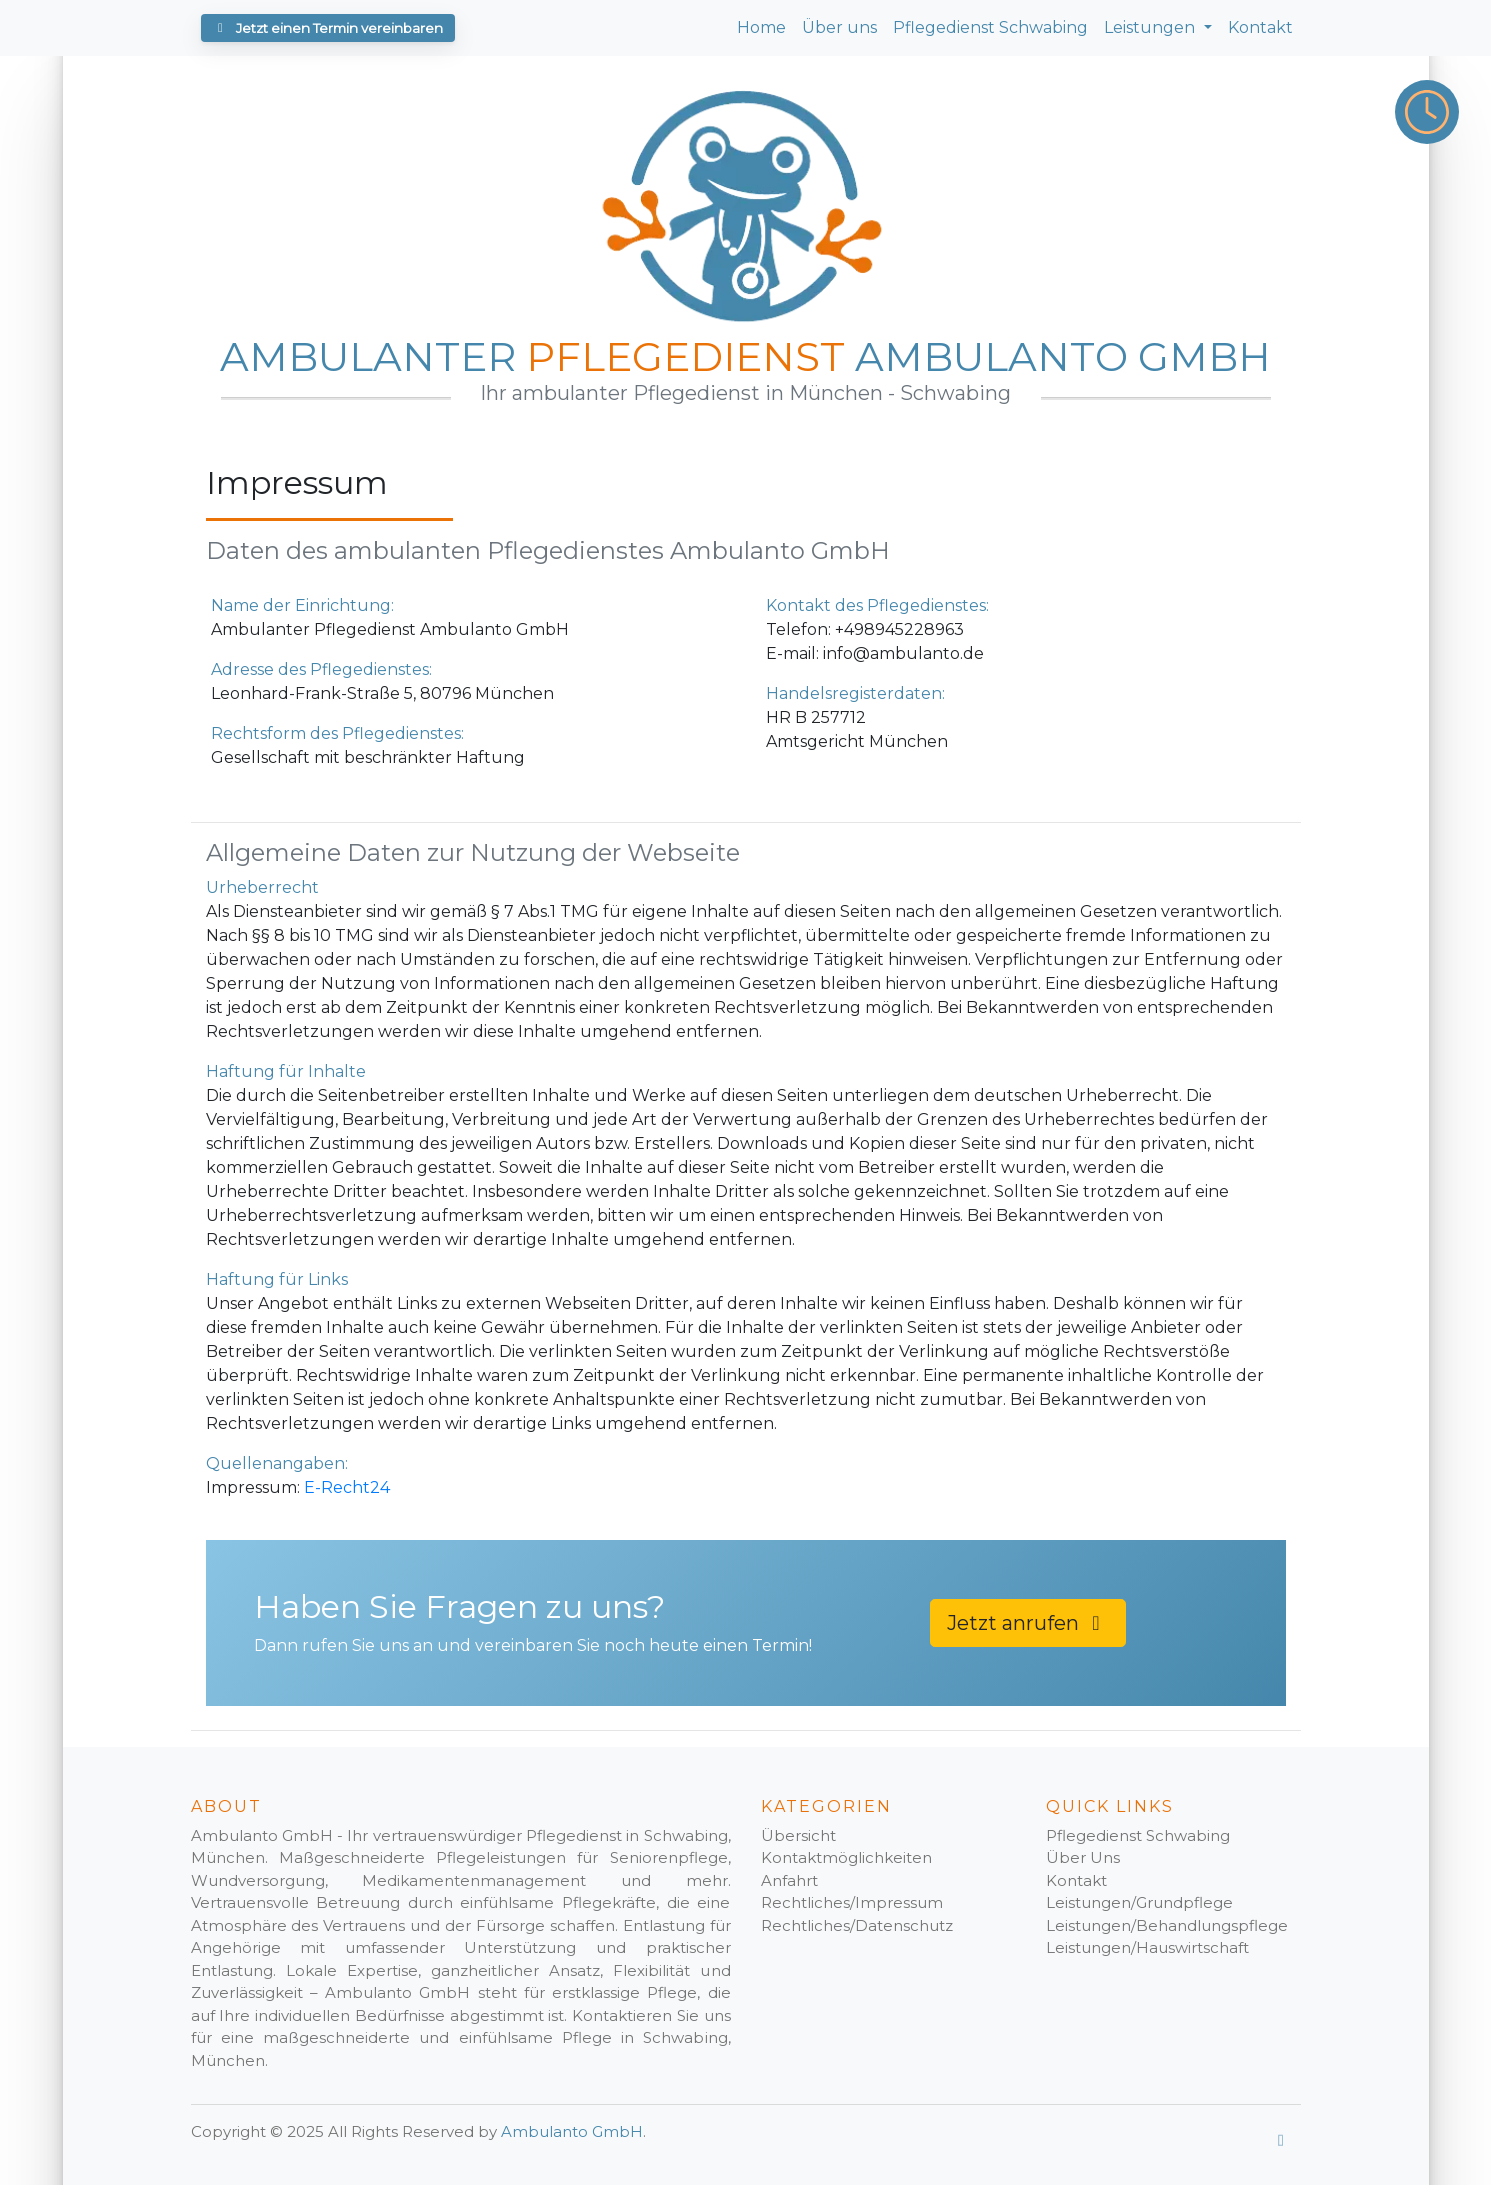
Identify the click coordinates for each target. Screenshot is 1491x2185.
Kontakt (1260, 27)
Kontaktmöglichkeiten (846, 1857)
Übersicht (798, 1835)
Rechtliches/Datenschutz (857, 1925)
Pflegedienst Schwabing (990, 27)
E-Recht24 (347, 1487)
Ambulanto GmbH (572, 2131)
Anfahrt (789, 1880)
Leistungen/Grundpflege (1139, 1902)
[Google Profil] (1281, 2141)
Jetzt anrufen (1028, 1623)
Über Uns (1083, 1857)
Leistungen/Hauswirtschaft (1147, 1947)
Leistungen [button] (1151, 27)
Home (761, 27)
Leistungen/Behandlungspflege (1167, 1925)
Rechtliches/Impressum (852, 1902)
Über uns (839, 27)
